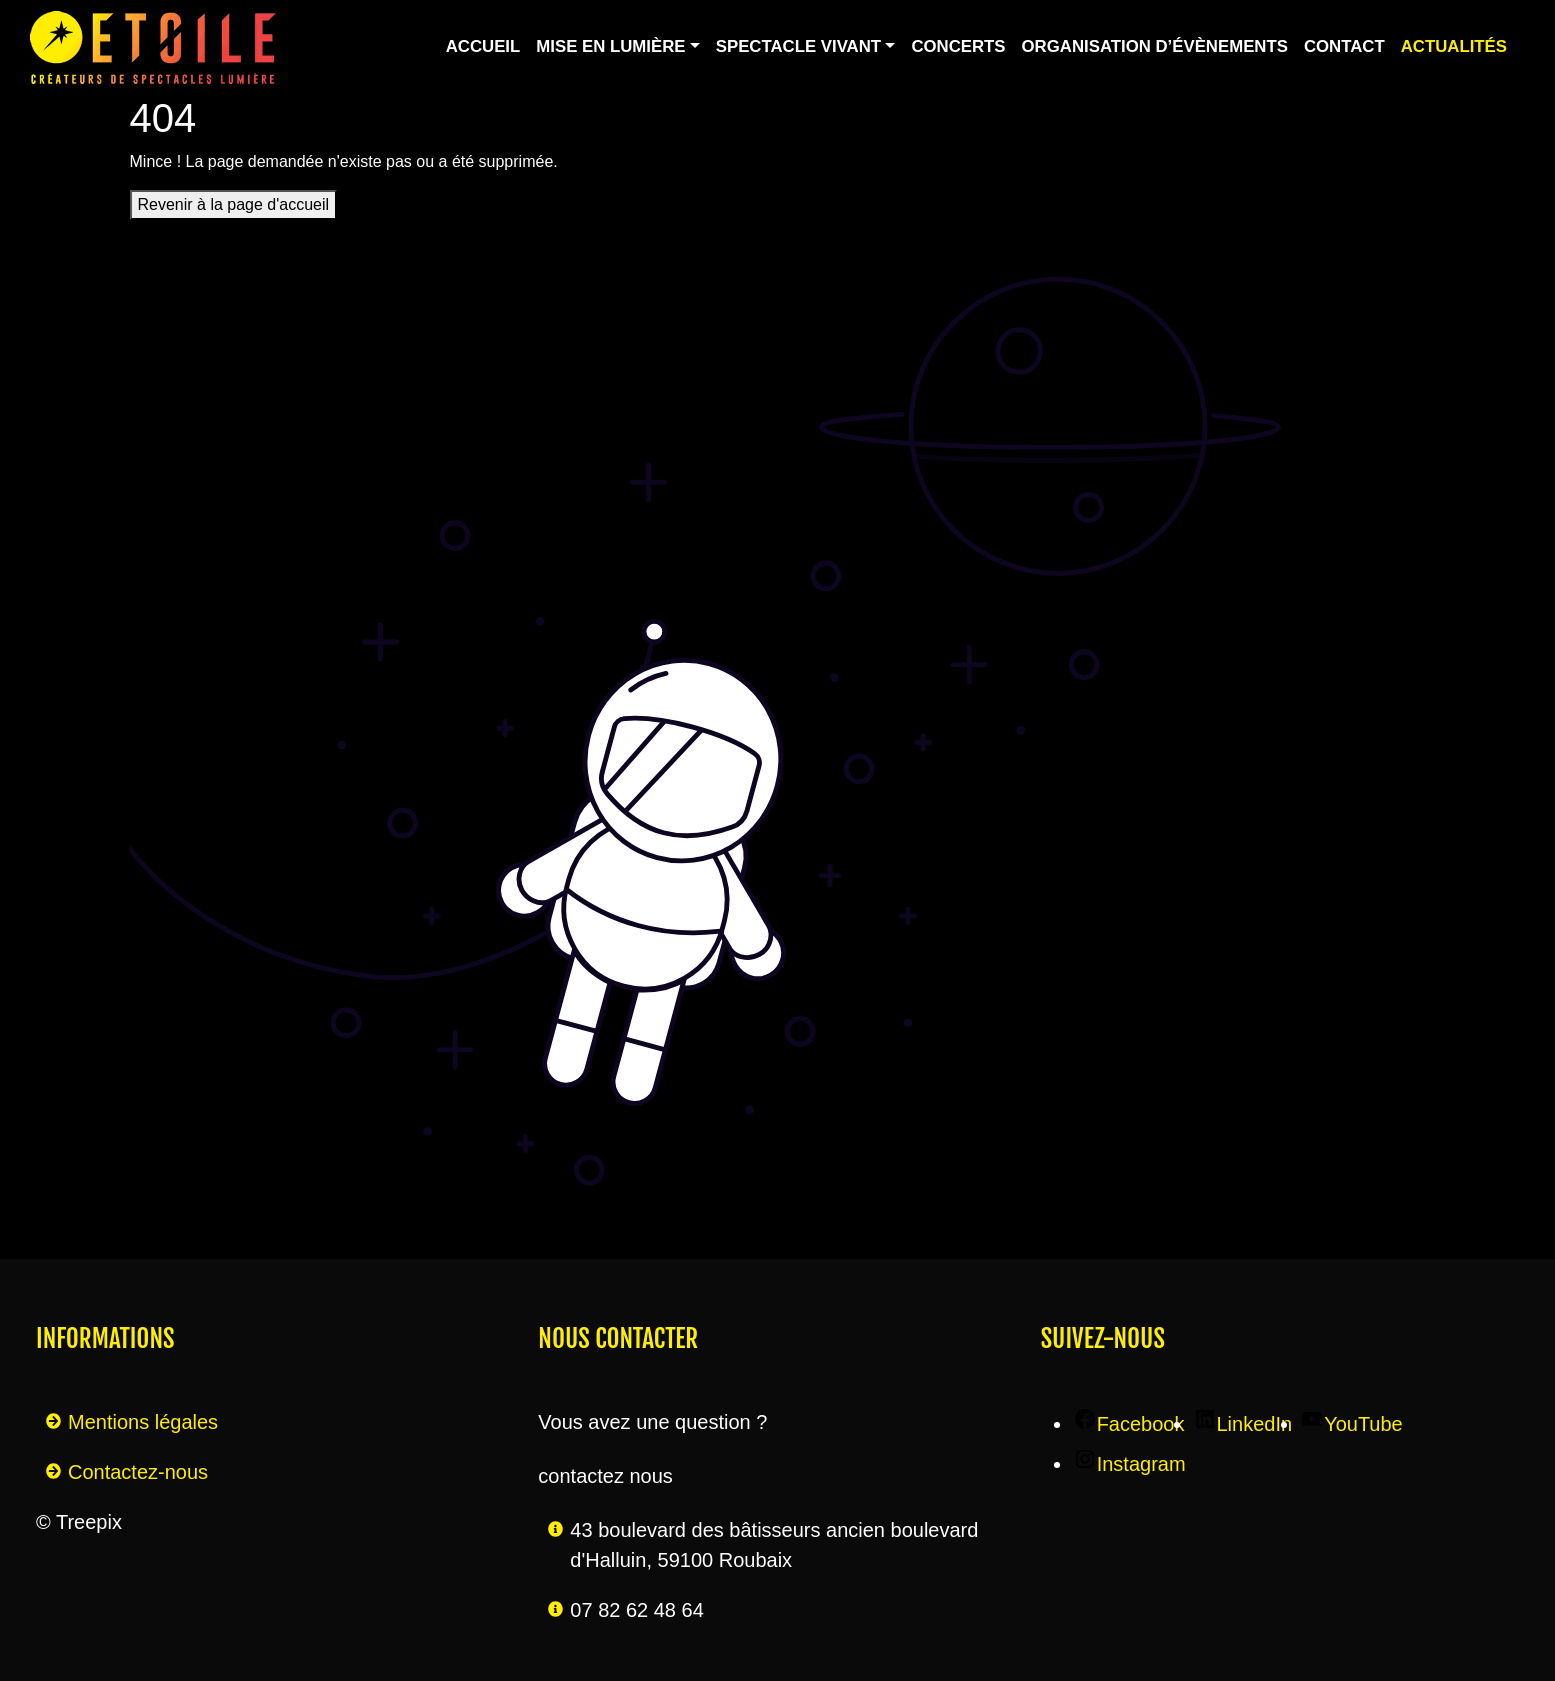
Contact (1344, 46)
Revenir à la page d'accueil (234, 204)
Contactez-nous (138, 1472)
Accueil (483, 46)
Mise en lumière (610, 46)
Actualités (1454, 46)
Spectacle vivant (798, 46)
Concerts (958, 46)
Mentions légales (143, 1422)
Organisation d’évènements (1155, 46)
